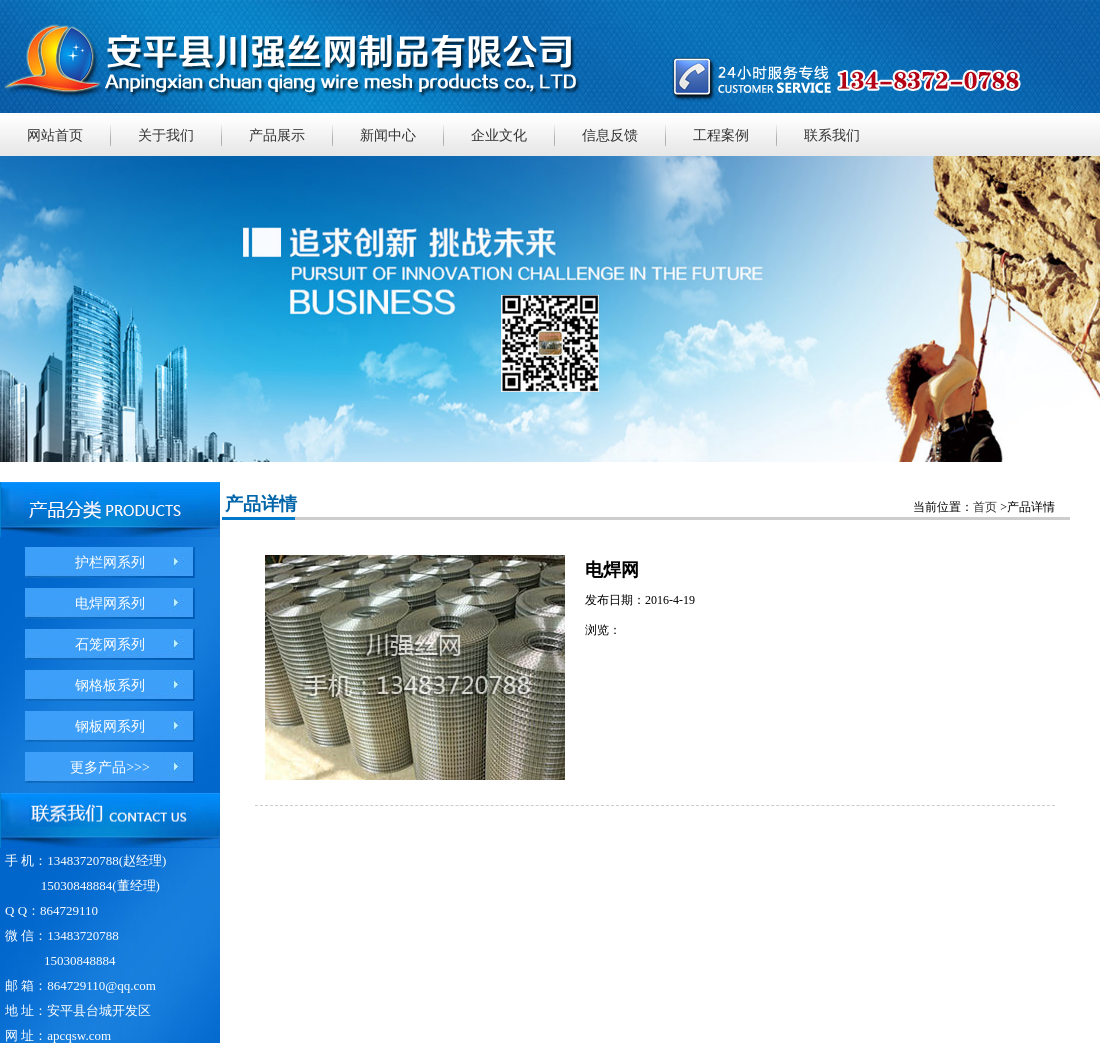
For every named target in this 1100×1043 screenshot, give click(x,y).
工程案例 (721, 135)
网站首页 (55, 135)
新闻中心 (388, 135)
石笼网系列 (110, 644)
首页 (985, 507)
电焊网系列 (110, 603)
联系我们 (832, 135)
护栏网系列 (110, 562)
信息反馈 (610, 135)
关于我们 (166, 135)
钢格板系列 (110, 685)
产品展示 (277, 135)
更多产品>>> (110, 767)
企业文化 (499, 135)
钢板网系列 (110, 726)
